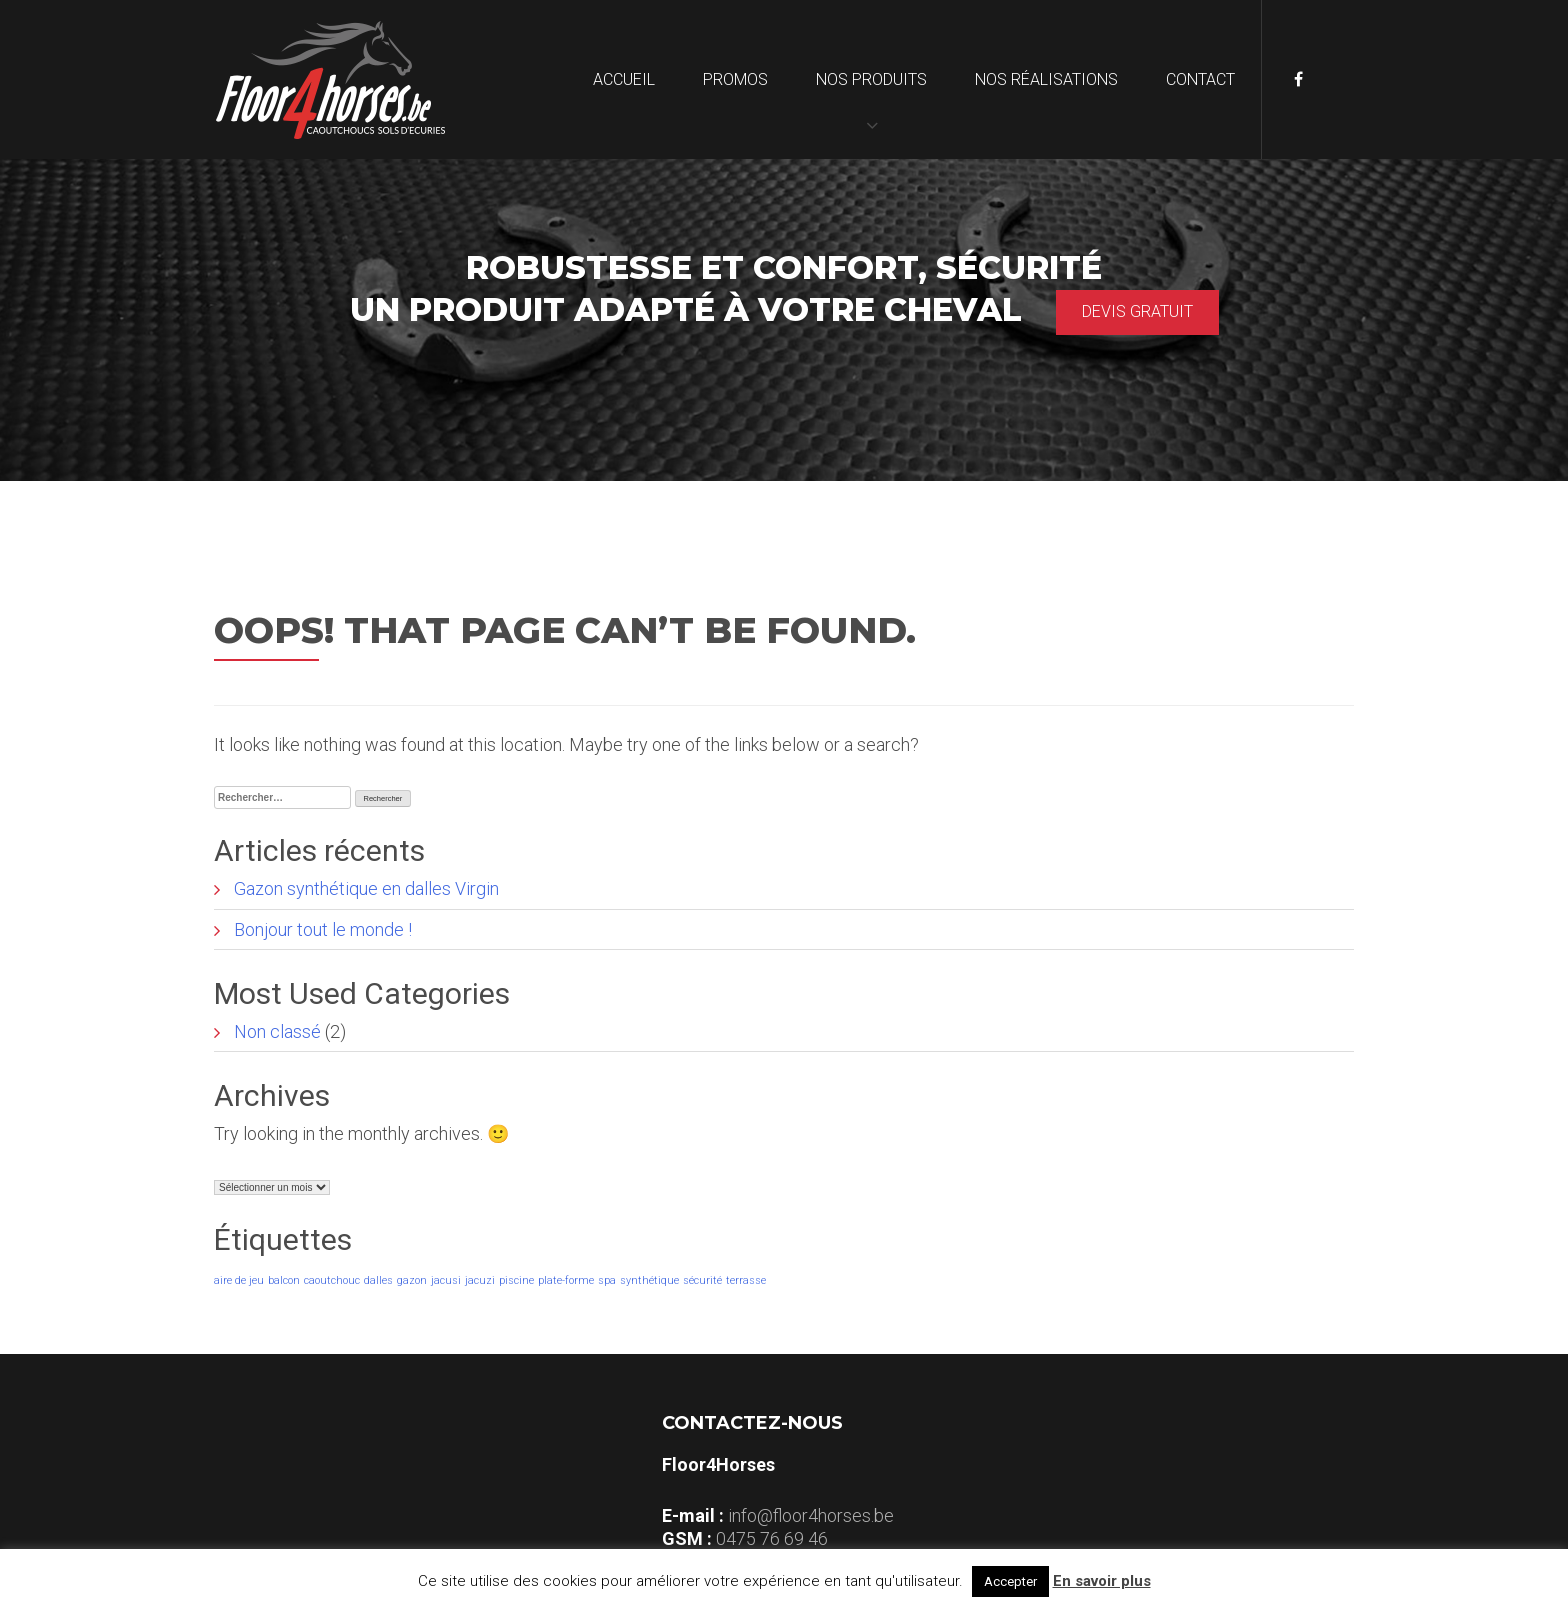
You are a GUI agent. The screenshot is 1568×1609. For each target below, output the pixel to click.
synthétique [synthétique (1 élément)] (649, 1280)
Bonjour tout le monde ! (323, 929)
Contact (1200, 79)
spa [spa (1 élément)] (607, 1280)
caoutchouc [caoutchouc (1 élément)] (332, 1280)
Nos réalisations (1046, 79)
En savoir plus (1102, 1581)
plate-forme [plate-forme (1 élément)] (566, 1280)
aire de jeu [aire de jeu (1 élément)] (239, 1280)
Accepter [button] (1010, 1581)
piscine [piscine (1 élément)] (516, 1280)
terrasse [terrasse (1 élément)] (746, 1280)
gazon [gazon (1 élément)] (412, 1280)
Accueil (624, 79)
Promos (735, 79)
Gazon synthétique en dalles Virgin (366, 888)
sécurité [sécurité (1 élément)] (702, 1280)
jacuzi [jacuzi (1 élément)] (480, 1280)
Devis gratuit (1137, 311)
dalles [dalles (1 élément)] (378, 1280)
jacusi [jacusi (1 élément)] (446, 1280)
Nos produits (871, 79)
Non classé (277, 1031)
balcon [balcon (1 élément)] (284, 1280)
